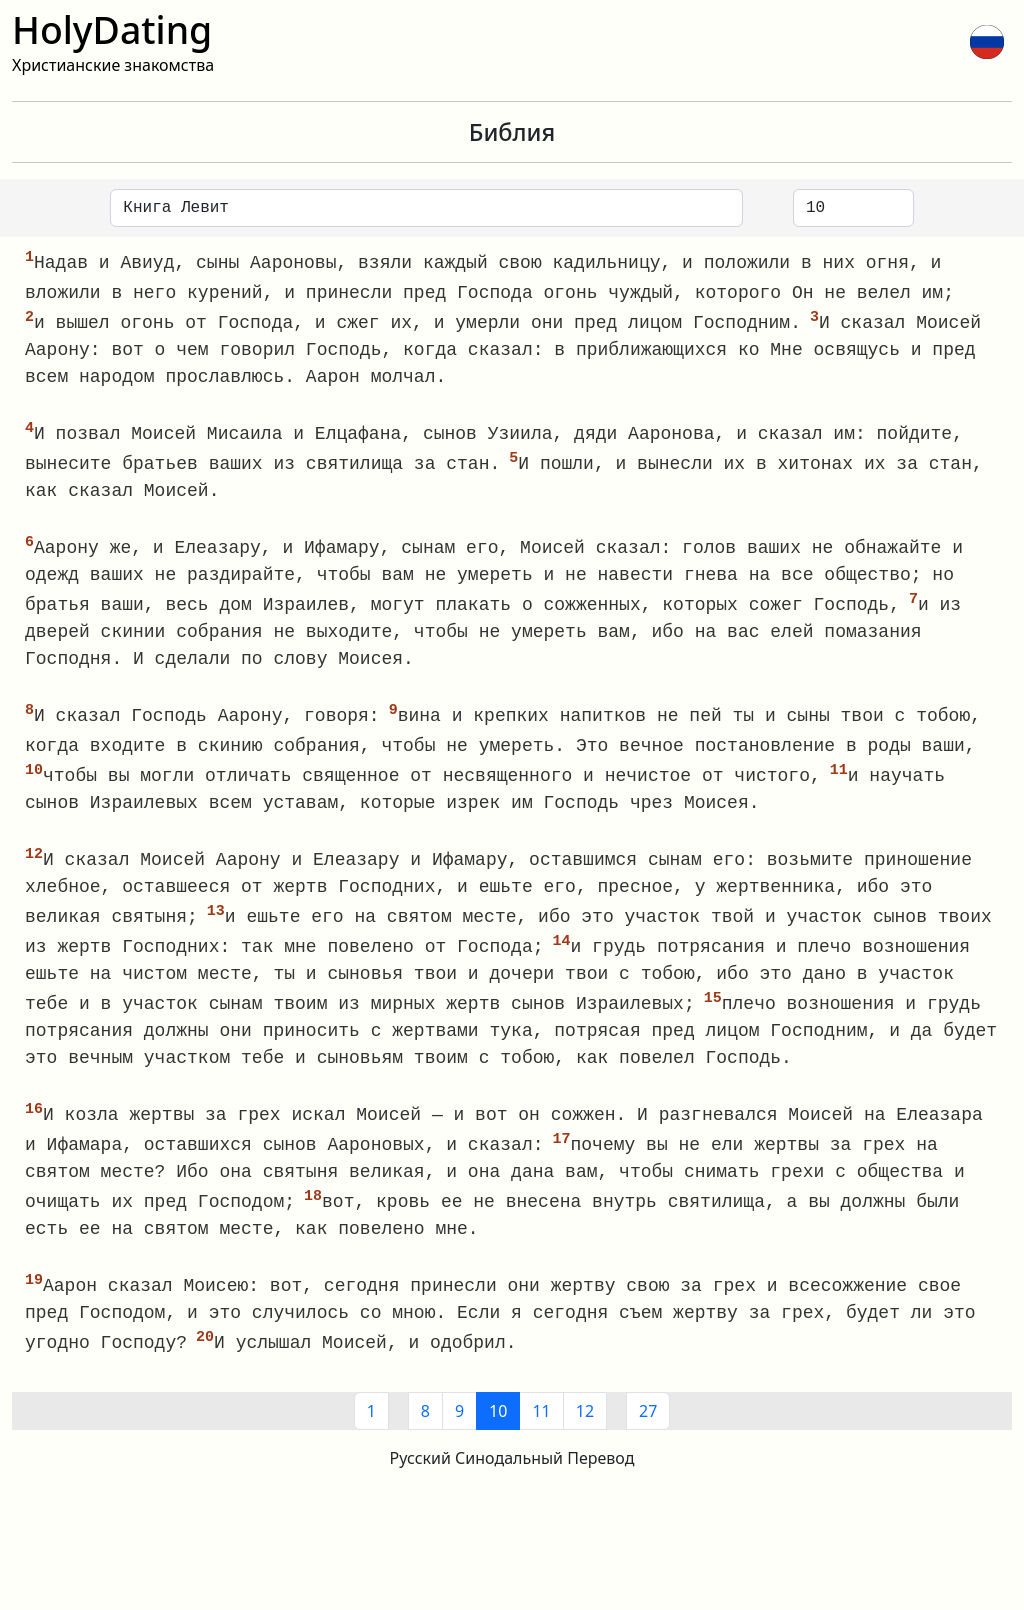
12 (585, 1430)
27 (648, 1430)
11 (541, 1430)
